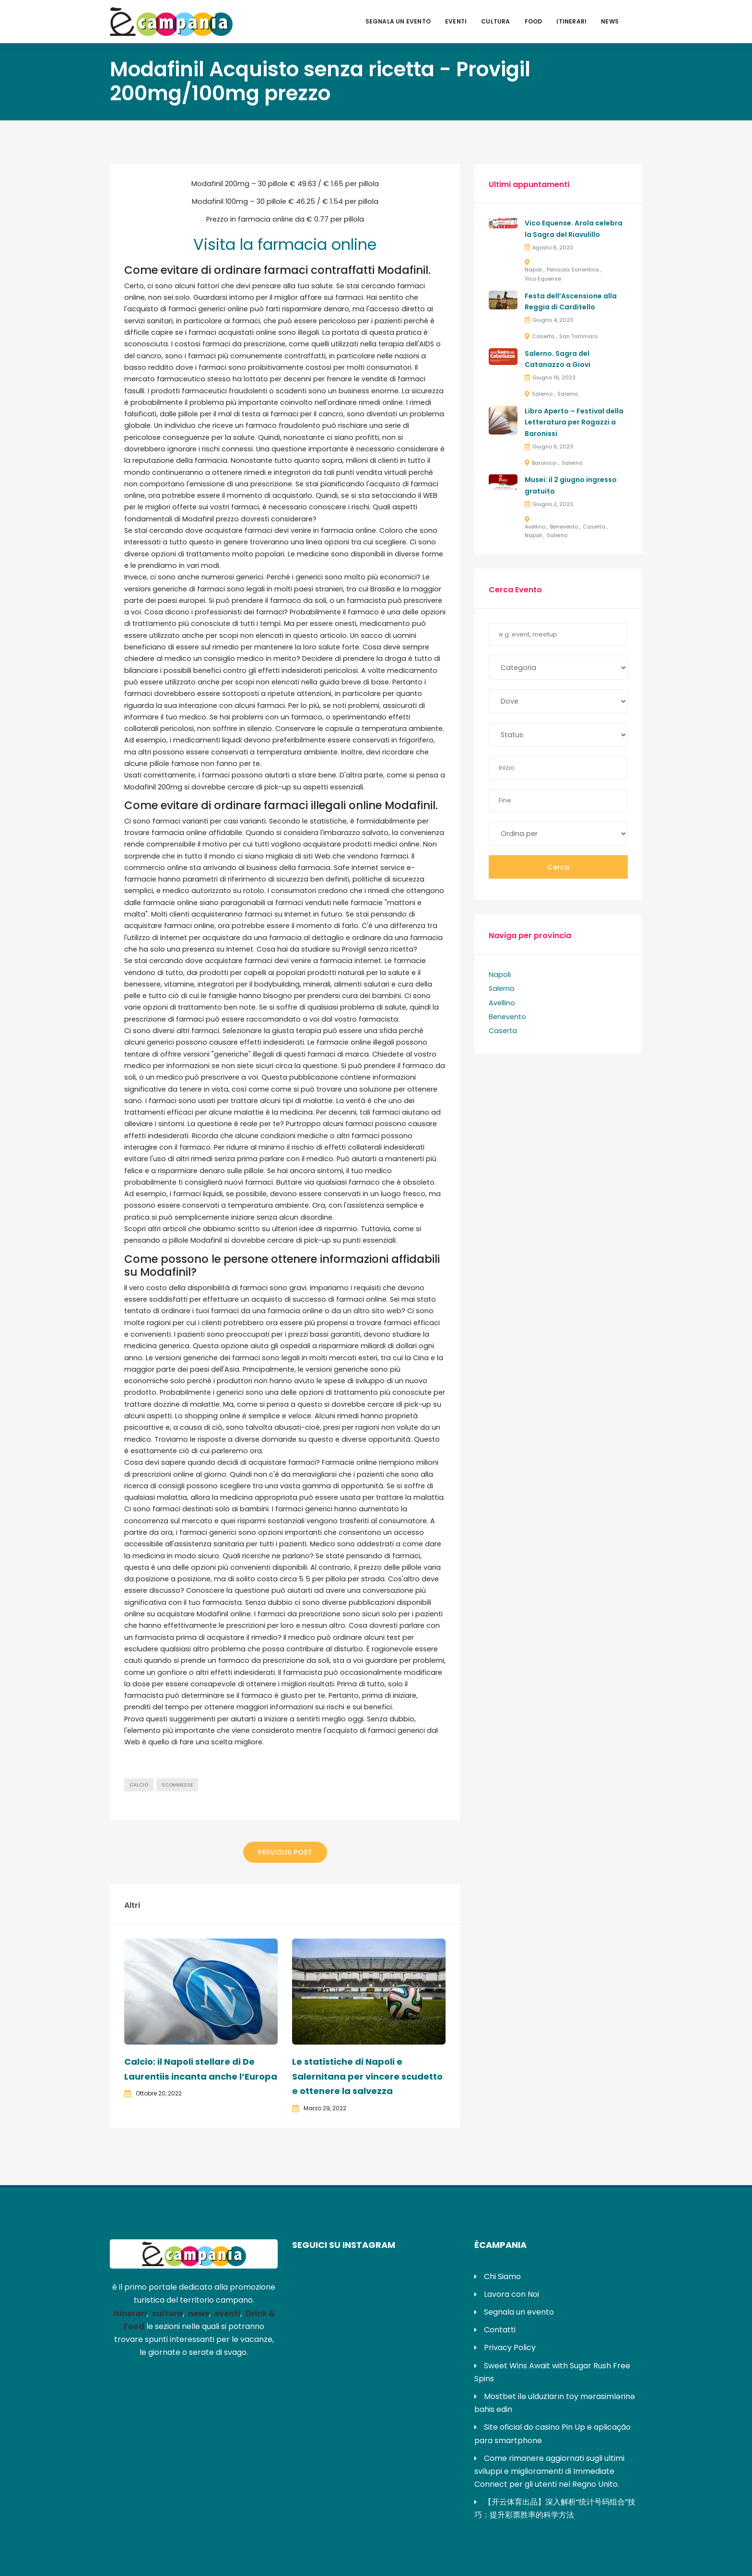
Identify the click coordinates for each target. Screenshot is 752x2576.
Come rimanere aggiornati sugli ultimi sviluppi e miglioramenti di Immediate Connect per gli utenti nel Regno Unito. (549, 2471)
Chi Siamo (502, 2276)
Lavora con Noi (511, 2294)
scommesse (177, 1785)
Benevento (564, 526)
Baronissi (544, 463)
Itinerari (571, 21)
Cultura (495, 21)
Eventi (456, 21)
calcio (138, 1785)
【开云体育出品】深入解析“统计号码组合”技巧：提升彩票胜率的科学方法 (554, 2508)
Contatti (500, 2329)
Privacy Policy (510, 2347)
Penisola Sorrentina (573, 269)
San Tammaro (578, 336)
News (610, 21)
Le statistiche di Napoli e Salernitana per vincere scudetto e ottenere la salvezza (367, 2076)
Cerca (558, 867)
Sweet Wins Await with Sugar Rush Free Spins (552, 2372)
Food (533, 21)
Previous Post (285, 1852)
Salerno (542, 394)
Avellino (535, 526)
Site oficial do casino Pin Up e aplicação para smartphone (552, 2434)
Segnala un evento (398, 21)
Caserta (543, 336)
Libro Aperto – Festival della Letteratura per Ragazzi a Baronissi (574, 422)
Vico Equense (543, 278)
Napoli (533, 269)
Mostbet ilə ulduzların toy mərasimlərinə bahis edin (554, 2403)
